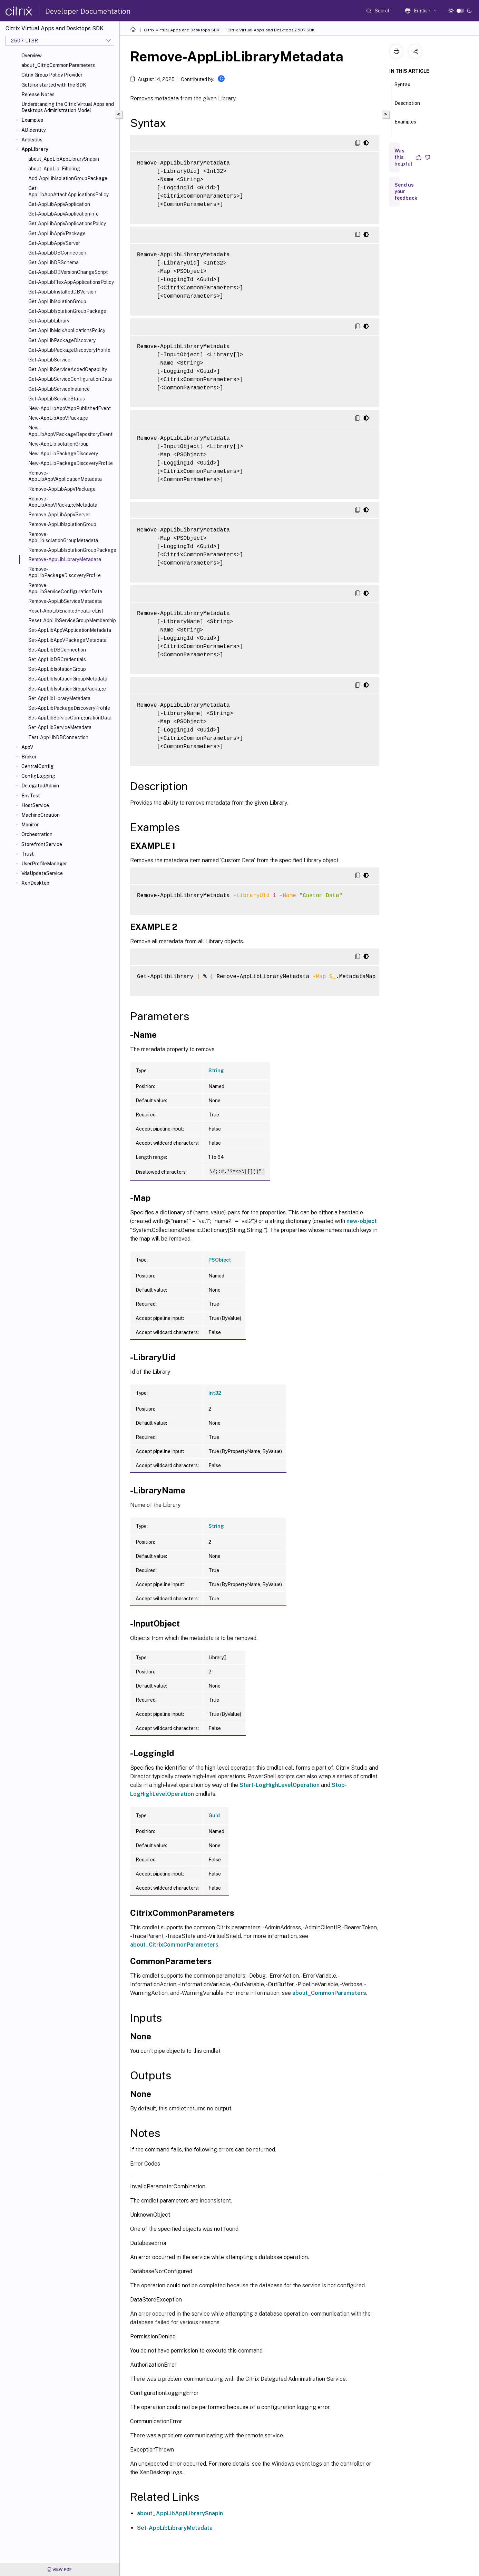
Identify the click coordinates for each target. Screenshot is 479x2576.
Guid (214, 1815)
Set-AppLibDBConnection (57, 650)
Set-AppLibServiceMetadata (59, 727)
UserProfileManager (44, 863)
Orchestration (36, 834)
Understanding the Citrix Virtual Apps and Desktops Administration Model (67, 107)
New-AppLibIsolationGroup (58, 444)
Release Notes (38, 94)
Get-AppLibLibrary (48, 321)
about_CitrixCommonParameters (58, 65)
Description (407, 106)
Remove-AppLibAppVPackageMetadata (62, 502)
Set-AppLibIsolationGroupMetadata (67, 679)
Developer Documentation (87, 11)
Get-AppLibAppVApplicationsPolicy (67, 223)
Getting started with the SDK (53, 85)
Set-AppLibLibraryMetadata (59, 698)
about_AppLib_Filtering (54, 168)
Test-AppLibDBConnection (58, 737)
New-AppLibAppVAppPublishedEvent (69, 408)
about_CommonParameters (329, 1993)
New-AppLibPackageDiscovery (63, 453)
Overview (31, 55)
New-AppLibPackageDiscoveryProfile (70, 463)
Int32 (214, 1393)
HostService (35, 805)
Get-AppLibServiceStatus (56, 398)
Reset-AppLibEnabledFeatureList (65, 611)
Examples (32, 120)
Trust (27, 854)
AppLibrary (34, 149)
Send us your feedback (405, 191)
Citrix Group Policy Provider (51, 75)
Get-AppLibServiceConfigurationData (70, 379)
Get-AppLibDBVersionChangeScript (68, 272)
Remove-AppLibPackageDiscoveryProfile (64, 572)
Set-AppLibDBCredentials (57, 659)
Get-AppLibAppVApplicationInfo (63, 214)
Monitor (30, 824)
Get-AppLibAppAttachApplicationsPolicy (68, 191)
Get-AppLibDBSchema (53, 262)
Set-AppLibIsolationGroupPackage (67, 689)
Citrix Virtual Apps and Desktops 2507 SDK (271, 30)
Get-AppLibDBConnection (57, 253)
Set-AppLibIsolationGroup (57, 669)
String (216, 1070)
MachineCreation (40, 815)
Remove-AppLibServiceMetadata (65, 601)
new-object (361, 1221)
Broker (29, 756)
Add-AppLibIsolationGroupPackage (67, 178)
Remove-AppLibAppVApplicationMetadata (65, 476)
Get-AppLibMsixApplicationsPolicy (66, 330)
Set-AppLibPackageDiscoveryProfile (69, 708)
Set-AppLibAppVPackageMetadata (67, 640)
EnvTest (30, 795)
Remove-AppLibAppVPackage (62, 489)
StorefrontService (41, 844)
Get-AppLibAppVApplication (59, 204)
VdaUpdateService (42, 873)
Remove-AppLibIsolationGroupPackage (72, 550)
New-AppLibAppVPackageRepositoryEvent (70, 431)
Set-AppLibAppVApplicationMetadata (69, 630)
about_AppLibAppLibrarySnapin (63, 159)
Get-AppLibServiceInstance (59, 389)
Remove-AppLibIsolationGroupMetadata (63, 537)
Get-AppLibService (49, 359)
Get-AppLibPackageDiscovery (62, 340)
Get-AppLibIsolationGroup (57, 301)
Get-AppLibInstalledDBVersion (62, 292)
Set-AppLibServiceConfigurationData (69, 717)
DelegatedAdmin (40, 785)
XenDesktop (35, 883)
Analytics (31, 139)
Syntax (402, 87)
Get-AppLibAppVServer (54, 243)
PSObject (219, 1260)
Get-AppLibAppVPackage (57, 233)
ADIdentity (33, 130)
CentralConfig (37, 766)
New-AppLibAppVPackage (58, 418)
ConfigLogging (38, 776)
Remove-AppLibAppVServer (59, 514)
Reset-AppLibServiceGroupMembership (72, 620)
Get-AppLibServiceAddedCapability (67, 369)
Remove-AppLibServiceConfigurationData (65, 588)
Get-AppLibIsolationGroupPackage (67, 311)
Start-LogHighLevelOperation (280, 1785)
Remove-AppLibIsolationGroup (62, 524)
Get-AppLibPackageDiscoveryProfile (69, 350)
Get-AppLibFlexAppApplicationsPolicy (71, 282)
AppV (27, 747)
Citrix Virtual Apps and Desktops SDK (181, 30)
